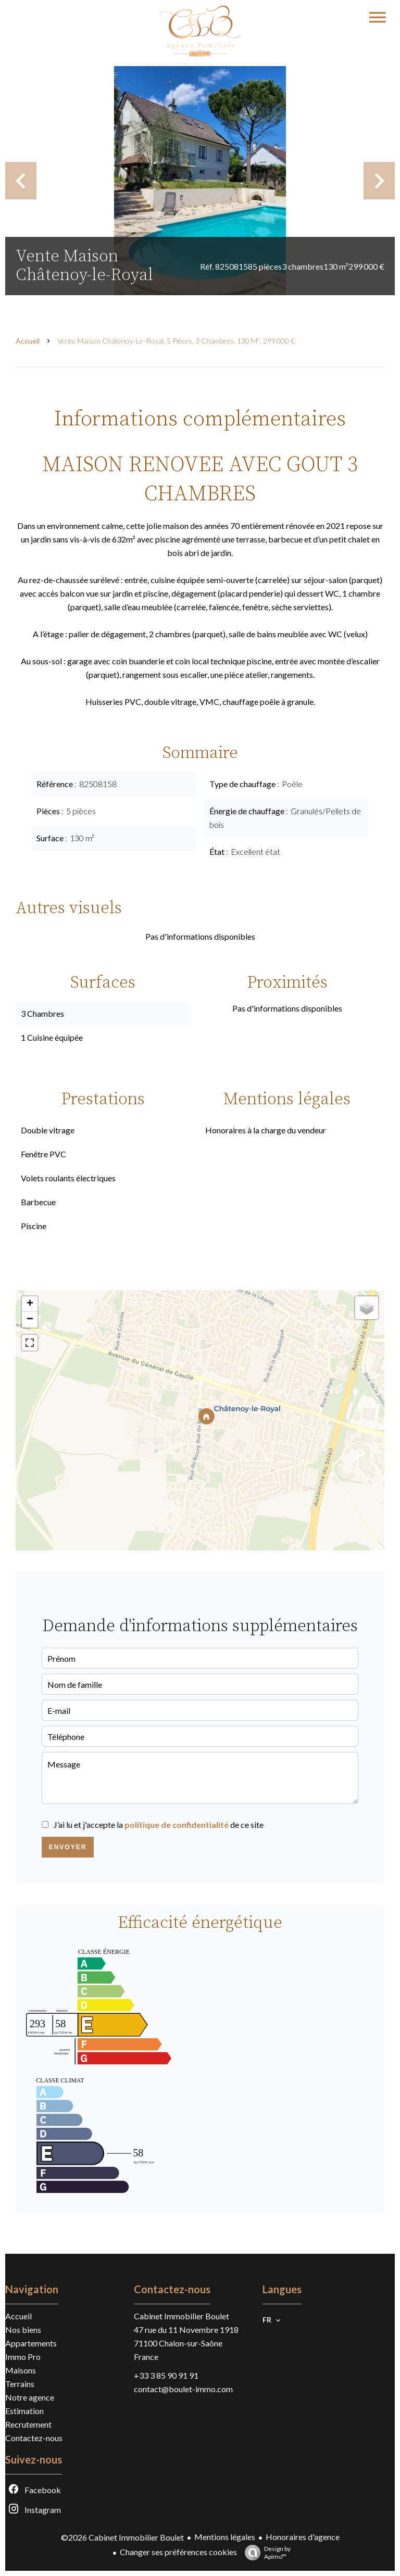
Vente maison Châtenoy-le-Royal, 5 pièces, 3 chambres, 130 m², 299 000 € (176, 340)
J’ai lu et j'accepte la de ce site (159, 1824)
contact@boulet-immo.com (183, 2389)
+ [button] (30, 1304)
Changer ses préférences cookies (178, 2552)
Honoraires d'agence (303, 2537)
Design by (265, 2552)
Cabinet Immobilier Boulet (181, 2316)
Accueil (28, 340)
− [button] (30, 1320)
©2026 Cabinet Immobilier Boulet (122, 2537)
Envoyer (68, 1847)
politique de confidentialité (176, 1824)
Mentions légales (224, 2537)
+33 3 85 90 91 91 (166, 2375)
